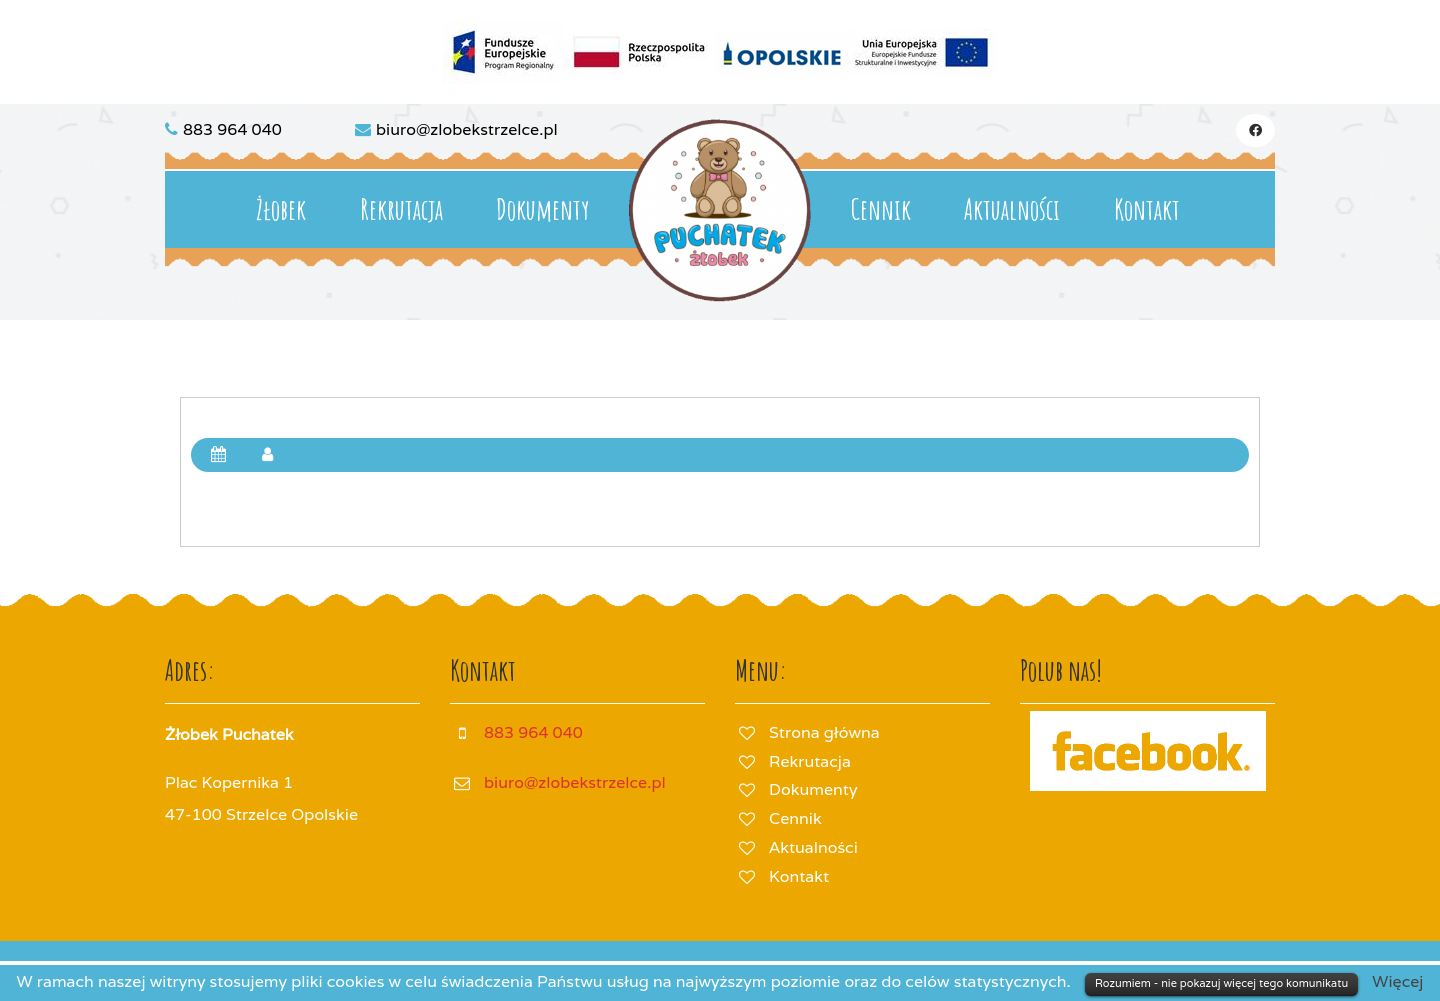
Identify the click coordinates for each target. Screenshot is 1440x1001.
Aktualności (1012, 209)
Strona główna (824, 732)
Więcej (1397, 981)
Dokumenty (542, 209)
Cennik (881, 209)
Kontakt (1147, 209)
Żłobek (281, 209)
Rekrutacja (401, 209)
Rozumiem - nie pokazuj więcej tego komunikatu (1221, 983)
